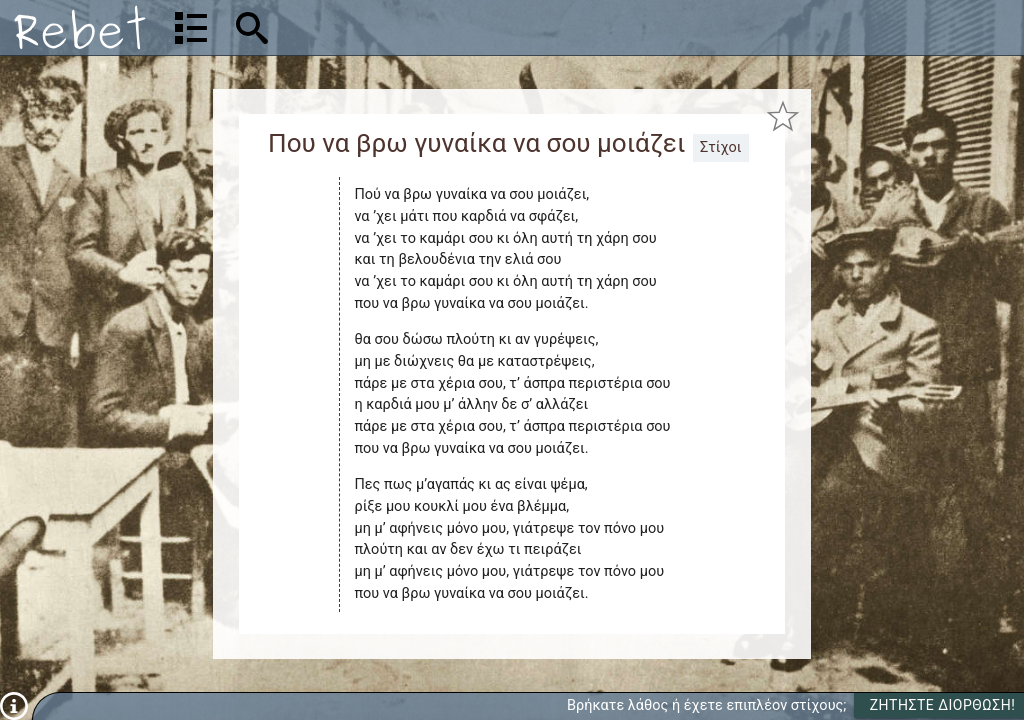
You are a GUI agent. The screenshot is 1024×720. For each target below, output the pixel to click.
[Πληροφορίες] (14, 705)
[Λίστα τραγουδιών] (191, 28)
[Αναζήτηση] (380, 27)
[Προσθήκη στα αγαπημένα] (783, 115)
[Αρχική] (80, 27)
